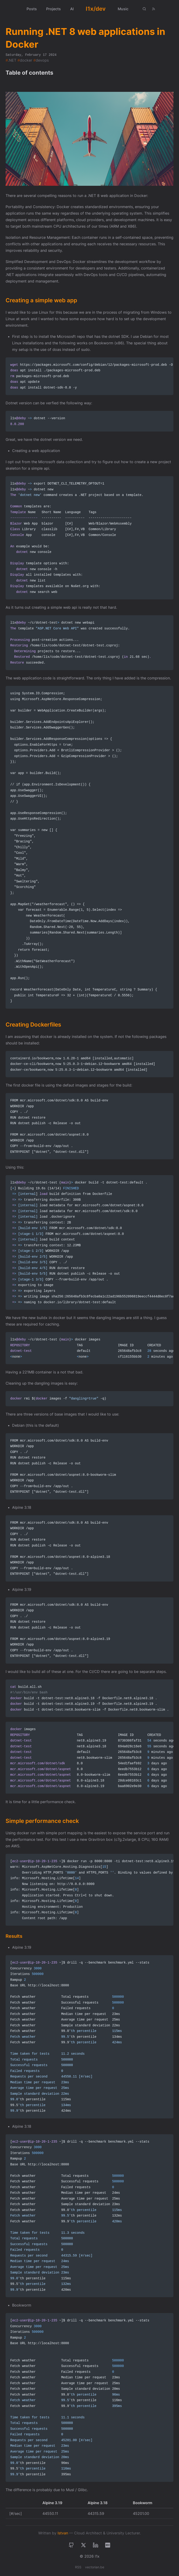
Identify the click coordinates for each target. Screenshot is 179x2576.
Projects (53, 9)
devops (41, 60)
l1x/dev (96, 8)
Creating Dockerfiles (33, 1024)
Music (123, 9)
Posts (32, 9)
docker (24, 60)
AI (72, 9)
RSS (78, 2567)
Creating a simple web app (41, 300)
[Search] (144, 9)
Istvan (63, 2533)
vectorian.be (94, 2567)
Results (14, 1936)
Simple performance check (42, 1821)
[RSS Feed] (153, 9)
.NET (11, 60)
